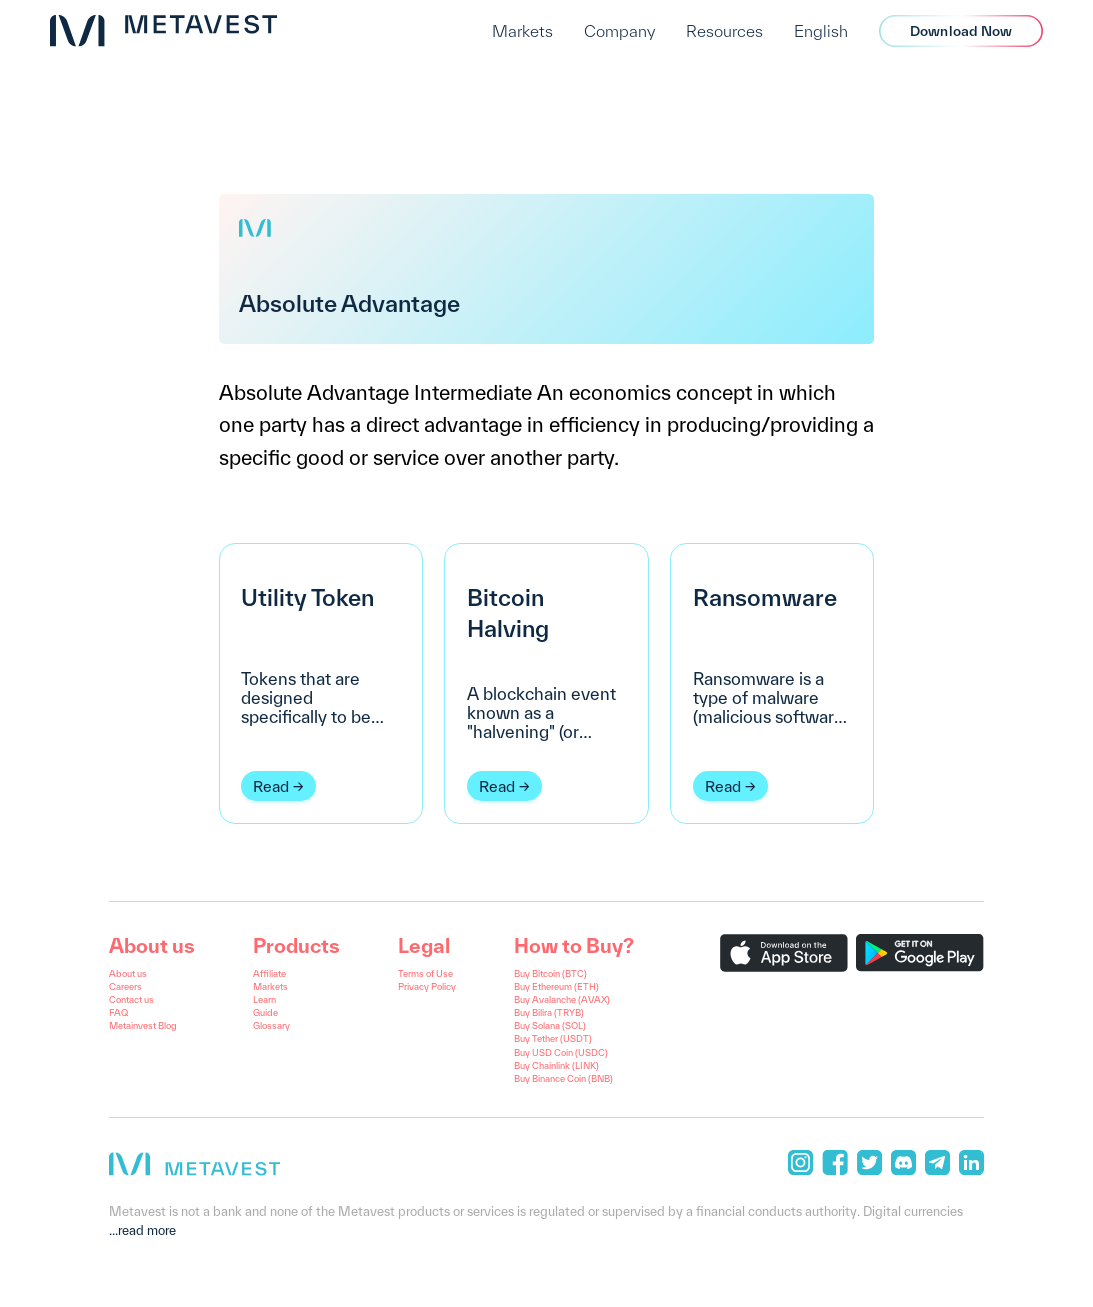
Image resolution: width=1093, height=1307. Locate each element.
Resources (724, 31)
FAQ (118, 1012)
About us (128, 973)
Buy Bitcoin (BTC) (550, 973)
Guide (265, 1012)
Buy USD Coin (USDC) (561, 1052)
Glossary (271, 1025)
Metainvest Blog (143, 1025)
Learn (264, 999)
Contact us (131, 999)
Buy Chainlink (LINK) (556, 1065)
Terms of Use (425, 973)
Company (619, 31)
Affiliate (269, 973)
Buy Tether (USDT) (553, 1038)
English (821, 31)
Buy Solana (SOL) (550, 1025)
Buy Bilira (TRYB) (549, 1012)
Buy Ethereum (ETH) (556, 986)
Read (271, 786)
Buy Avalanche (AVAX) (562, 999)
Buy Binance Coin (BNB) (563, 1078)
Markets (522, 31)
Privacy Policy (427, 986)
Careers (125, 986)
